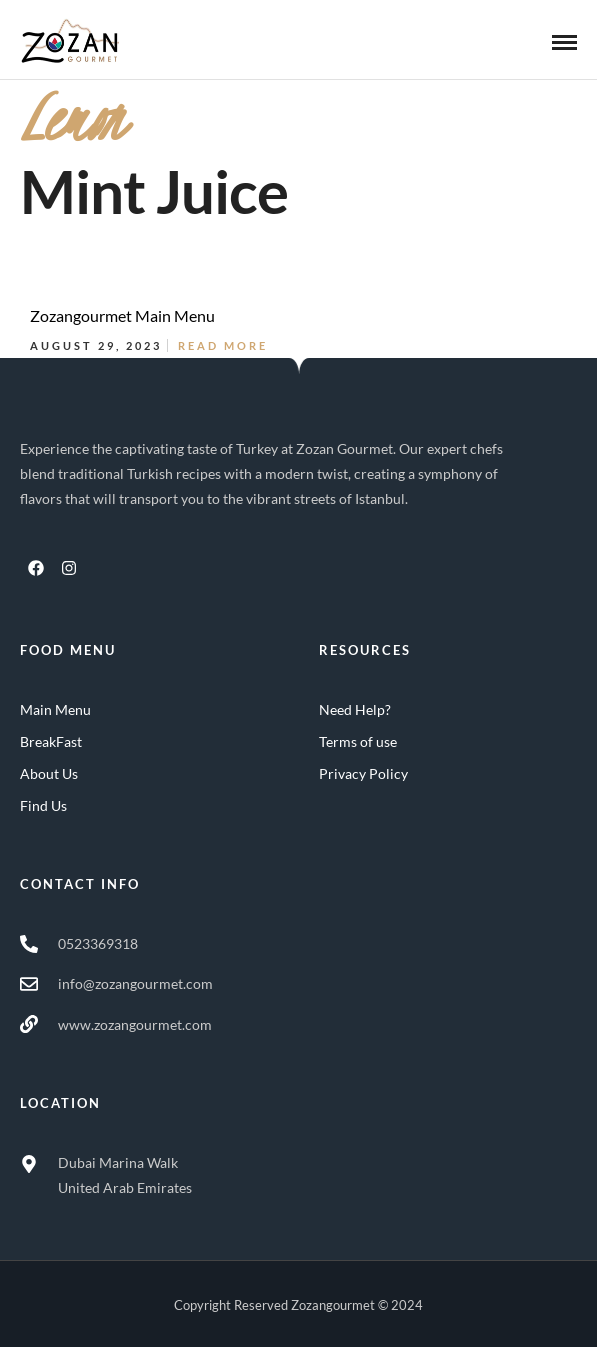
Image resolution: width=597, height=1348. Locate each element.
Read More (223, 345)
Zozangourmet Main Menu (122, 315)
